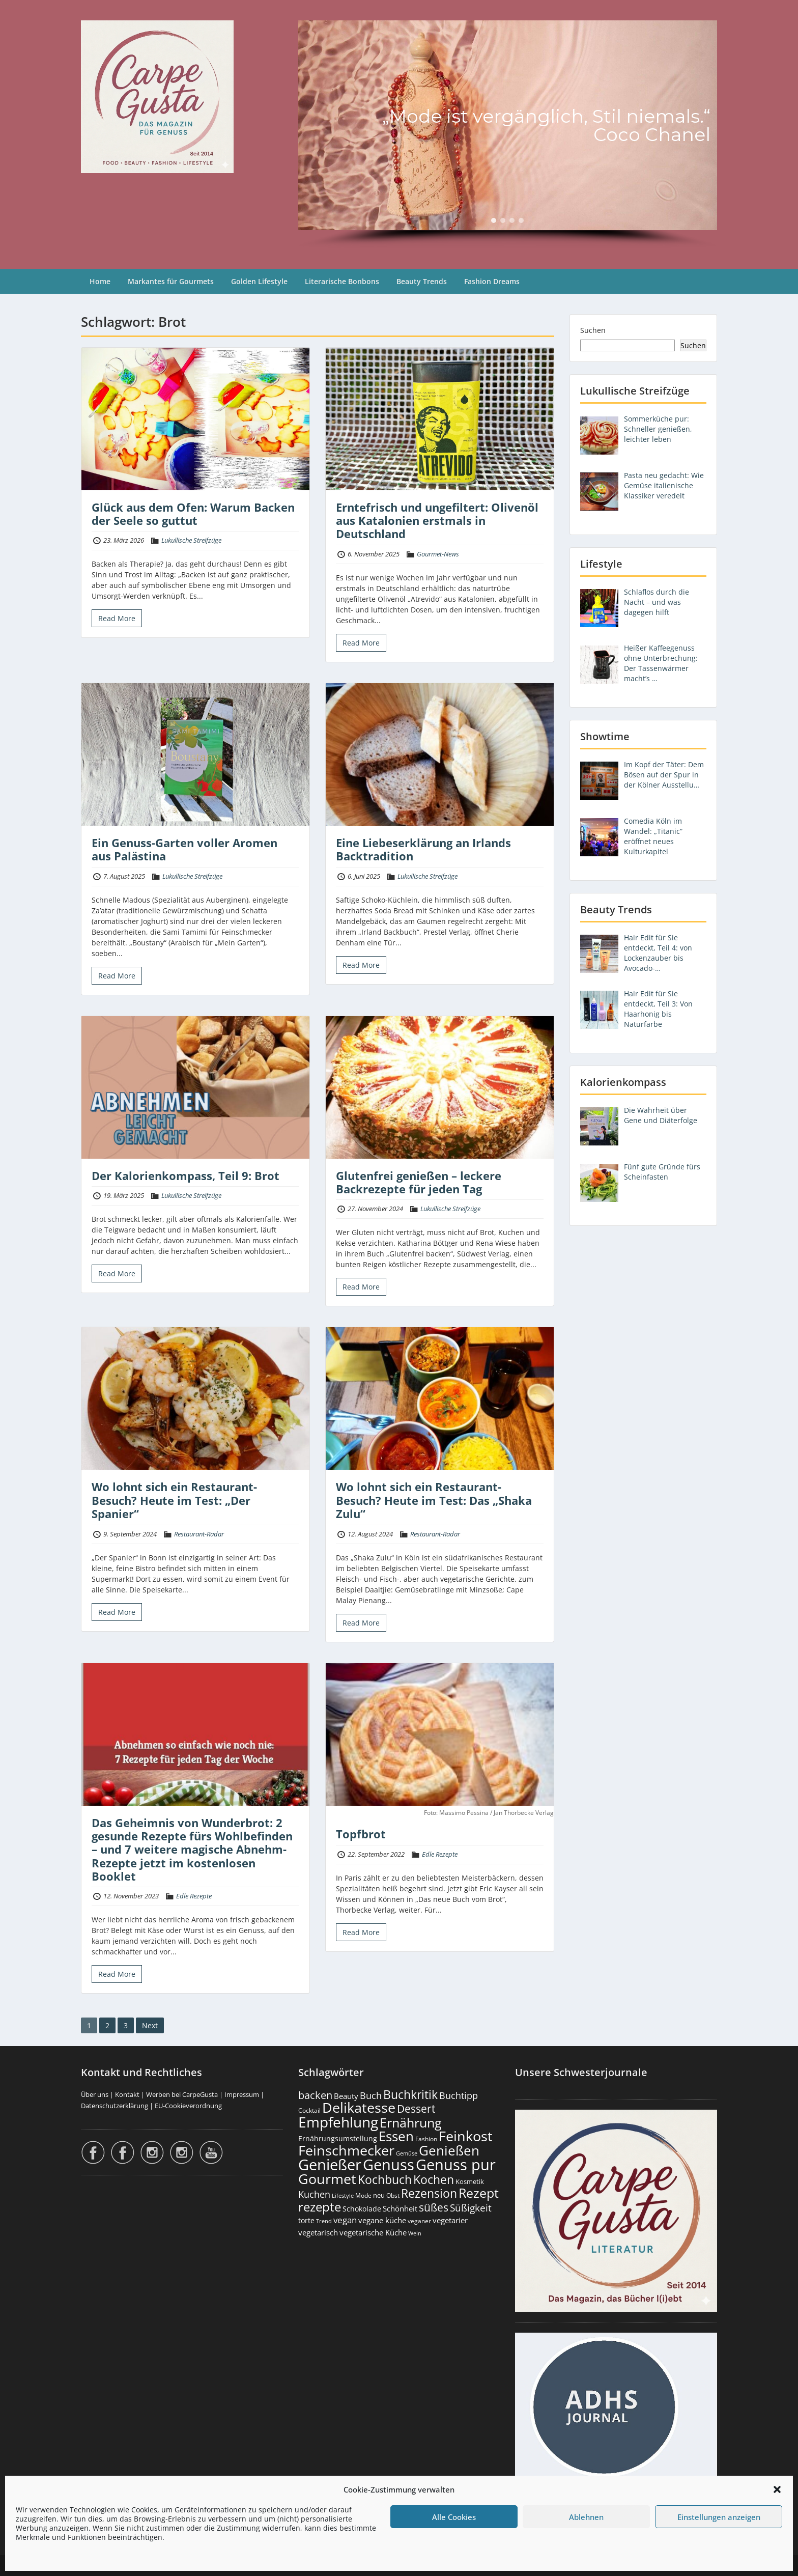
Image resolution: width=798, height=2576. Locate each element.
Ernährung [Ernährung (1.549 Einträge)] (411, 2122)
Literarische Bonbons (342, 281)
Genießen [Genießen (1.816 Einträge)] (449, 2150)
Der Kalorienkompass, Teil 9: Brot (185, 1175)
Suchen (593, 330)
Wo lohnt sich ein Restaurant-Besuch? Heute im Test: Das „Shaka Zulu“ (434, 1500)
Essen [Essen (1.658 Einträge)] (396, 2136)
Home (100, 281)
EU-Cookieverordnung (188, 2105)
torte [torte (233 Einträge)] (306, 2220)
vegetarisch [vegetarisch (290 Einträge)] (318, 2232)
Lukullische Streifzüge (191, 540)
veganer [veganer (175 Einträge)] (419, 2221)
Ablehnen (586, 2517)
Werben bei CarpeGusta (182, 2094)
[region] (507, 134)
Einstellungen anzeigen (718, 2517)
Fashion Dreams (492, 281)
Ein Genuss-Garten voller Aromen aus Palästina (184, 849)
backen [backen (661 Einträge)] (315, 2095)
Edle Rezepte (194, 1895)
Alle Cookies (454, 2517)
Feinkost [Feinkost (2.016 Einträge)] (466, 2135)
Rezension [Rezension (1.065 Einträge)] (429, 2193)
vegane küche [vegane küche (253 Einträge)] (382, 2220)
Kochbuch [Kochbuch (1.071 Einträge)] (385, 2179)
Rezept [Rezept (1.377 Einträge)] (479, 2193)
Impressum (241, 2094)
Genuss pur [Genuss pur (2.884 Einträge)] (456, 2164)
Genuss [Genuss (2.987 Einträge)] (388, 2164)
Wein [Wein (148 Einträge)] (414, 2233)
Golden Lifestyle (259, 281)
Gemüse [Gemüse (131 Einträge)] (406, 2153)
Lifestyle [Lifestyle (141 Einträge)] (343, 2195)
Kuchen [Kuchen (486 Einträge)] (314, 2194)
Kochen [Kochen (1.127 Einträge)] (433, 2179)
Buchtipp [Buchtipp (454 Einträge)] (458, 2095)
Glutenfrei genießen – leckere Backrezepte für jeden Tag (418, 1182)
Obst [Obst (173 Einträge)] (393, 2195)
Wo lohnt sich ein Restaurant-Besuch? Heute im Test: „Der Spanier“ (174, 1500)
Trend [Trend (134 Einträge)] (324, 2221)
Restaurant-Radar (199, 1533)
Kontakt (127, 2094)
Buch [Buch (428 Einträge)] (371, 2095)
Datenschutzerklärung (114, 2105)
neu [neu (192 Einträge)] (379, 2195)
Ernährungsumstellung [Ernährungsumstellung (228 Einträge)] (337, 2138)
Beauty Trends (421, 281)
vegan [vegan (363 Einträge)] (345, 2220)
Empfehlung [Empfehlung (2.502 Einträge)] (338, 2122)
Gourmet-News (438, 553)
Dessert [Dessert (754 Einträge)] (416, 2108)
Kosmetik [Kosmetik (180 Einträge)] (469, 2181)
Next (150, 2025)
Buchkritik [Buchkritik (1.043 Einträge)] (410, 2094)
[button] (777, 2489)
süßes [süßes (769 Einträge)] (433, 2207)
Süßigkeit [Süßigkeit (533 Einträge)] (471, 2208)
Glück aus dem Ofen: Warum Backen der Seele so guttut (193, 513)
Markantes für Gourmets (171, 281)
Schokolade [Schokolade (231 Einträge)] (362, 2209)
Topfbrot (361, 1833)
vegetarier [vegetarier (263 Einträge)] (450, 2220)
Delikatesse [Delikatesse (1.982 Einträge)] (358, 2107)
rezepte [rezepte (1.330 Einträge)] (319, 2206)
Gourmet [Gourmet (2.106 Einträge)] (327, 2178)
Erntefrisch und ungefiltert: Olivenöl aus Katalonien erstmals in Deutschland (437, 520)
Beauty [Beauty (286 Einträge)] (346, 2096)
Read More (116, 618)
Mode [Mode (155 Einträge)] (363, 2195)
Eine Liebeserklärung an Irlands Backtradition (423, 849)
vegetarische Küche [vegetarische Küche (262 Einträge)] (373, 2232)
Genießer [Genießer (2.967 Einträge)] (329, 2164)
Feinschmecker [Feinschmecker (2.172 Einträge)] (346, 2150)
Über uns (94, 2094)
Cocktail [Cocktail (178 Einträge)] (309, 2110)
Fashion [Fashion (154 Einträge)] (426, 2139)
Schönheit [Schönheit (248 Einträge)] (400, 2209)
